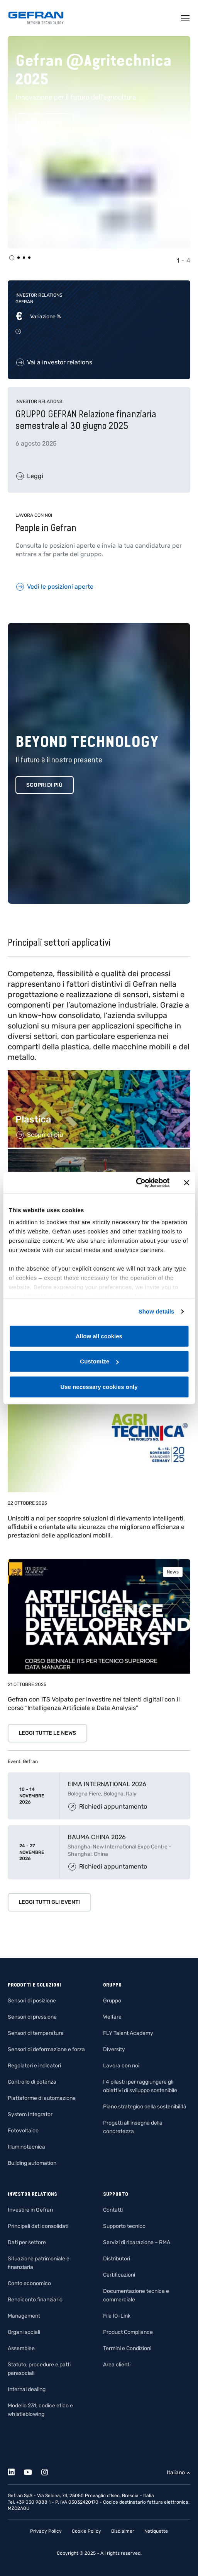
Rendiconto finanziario (35, 2299)
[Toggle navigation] (185, 18)
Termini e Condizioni (127, 2348)
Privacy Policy (46, 2531)
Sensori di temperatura (36, 2033)
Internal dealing (27, 2389)
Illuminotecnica (26, 2147)
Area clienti (116, 2364)
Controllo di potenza (32, 2082)
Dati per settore (27, 2242)
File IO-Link (116, 2316)
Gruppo (112, 2000)
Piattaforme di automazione (42, 2098)
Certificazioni (119, 2275)
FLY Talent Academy (128, 2033)
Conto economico (29, 2283)
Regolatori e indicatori (34, 2065)
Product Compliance (128, 2332)
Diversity (114, 2049)
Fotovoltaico (23, 2130)
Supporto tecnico (124, 2226)
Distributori (116, 2258)
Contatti (113, 2210)
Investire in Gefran (30, 2210)
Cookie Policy (86, 2531)
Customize (99, 1361)
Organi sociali (24, 2332)
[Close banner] (186, 1183)
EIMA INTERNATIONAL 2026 (107, 1784)
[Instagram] (49, 2471)
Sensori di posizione (32, 2000)
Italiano (176, 2472)
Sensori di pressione (32, 2017)
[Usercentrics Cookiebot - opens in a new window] (135, 1183)
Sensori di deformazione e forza (46, 2049)
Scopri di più (44, 122)
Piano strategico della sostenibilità (144, 2106)
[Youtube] (32, 2471)
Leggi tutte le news (47, 1733)
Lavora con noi (121, 2065)
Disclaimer (122, 2531)
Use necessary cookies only (98, 1386)
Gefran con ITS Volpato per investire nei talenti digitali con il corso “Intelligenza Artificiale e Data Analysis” (94, 1704)
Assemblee (21, 2348)
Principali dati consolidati (38, 2226)
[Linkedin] (16, 2471)
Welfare (112, 2017)
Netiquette (156, 2531)
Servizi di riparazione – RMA (136, 2242)
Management (24, 2316)
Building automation (32, 2163)
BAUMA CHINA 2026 (97, 1837)
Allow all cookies (99, 1335)
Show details (156, 1311)
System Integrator (30, 2114)
